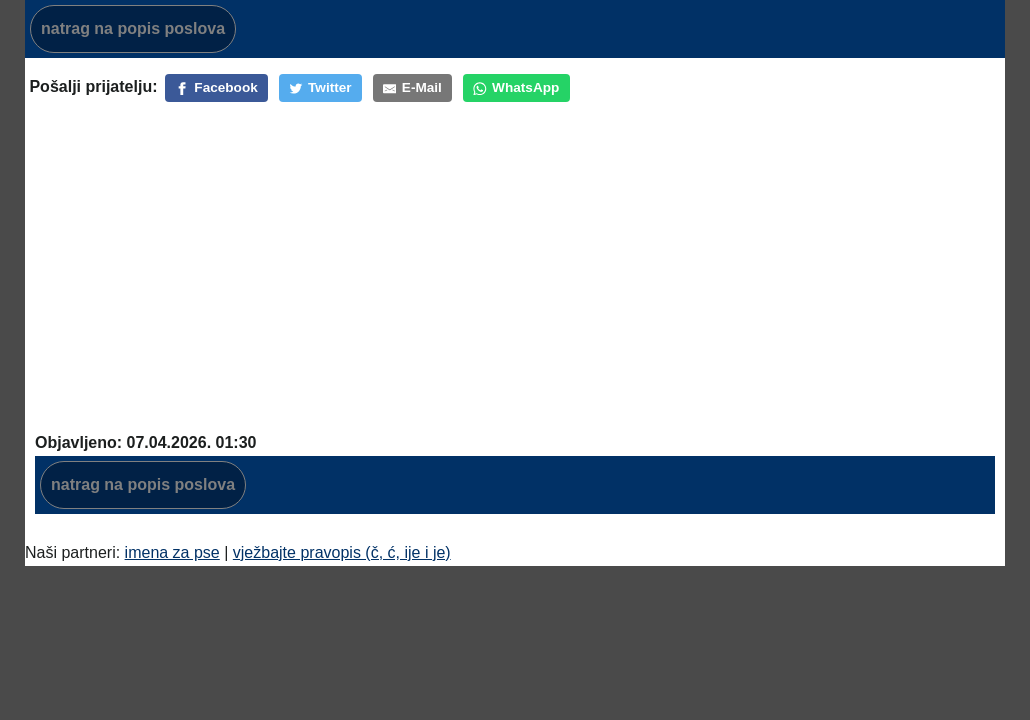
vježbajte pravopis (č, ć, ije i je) (342, 552)
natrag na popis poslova (133, 28)
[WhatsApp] (516, 88)
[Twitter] (320, 88)
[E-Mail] (412, 88)
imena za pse (172, 552)
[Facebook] (216, 88)
